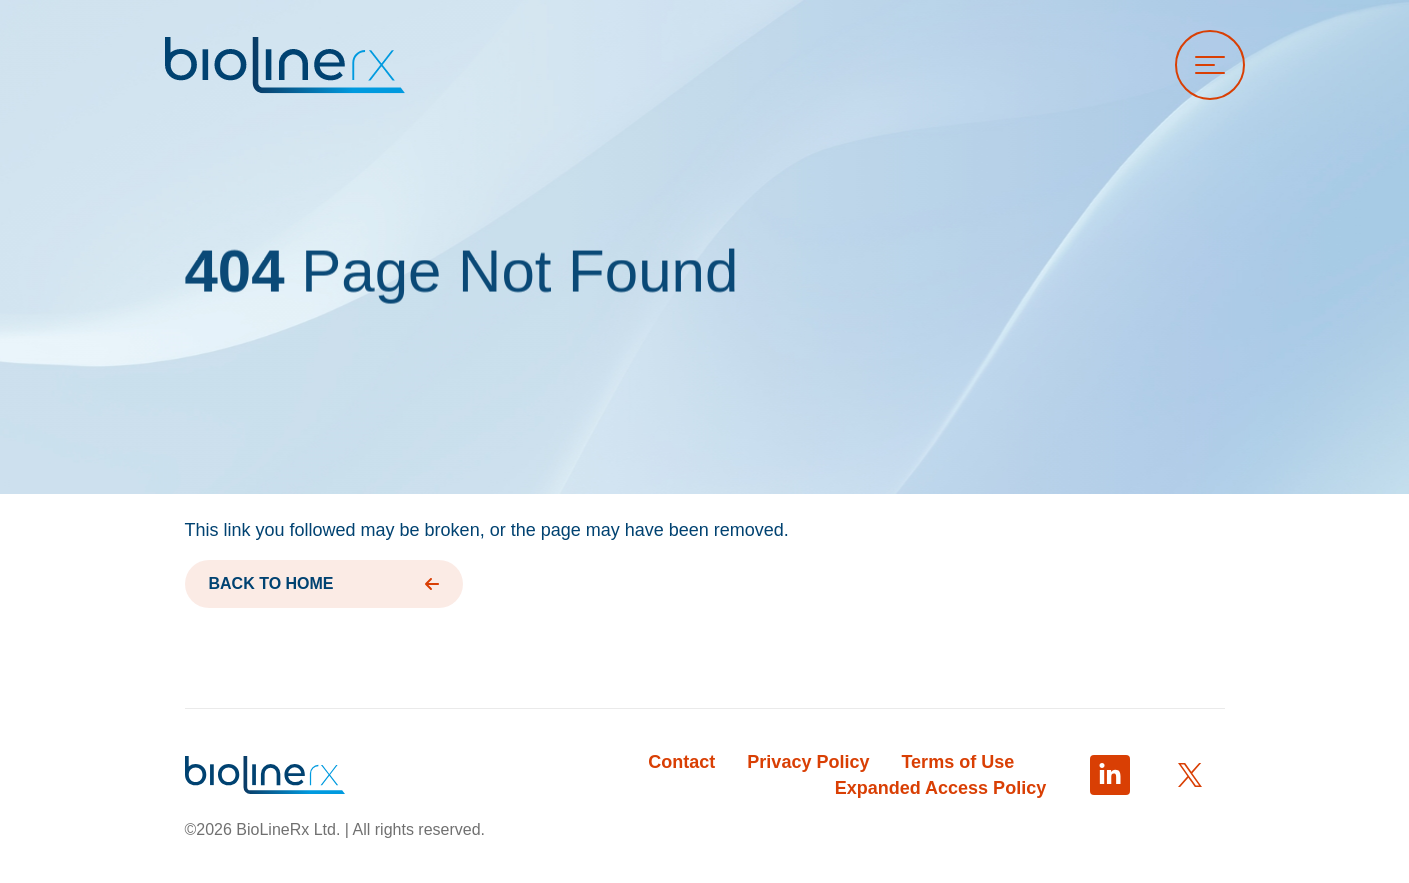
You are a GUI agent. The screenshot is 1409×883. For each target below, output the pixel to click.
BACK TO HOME (324, 583)
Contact (681, 762)
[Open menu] (1210, 65)
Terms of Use (957, 762)
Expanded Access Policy (940, 788)
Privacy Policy (808, 762)
